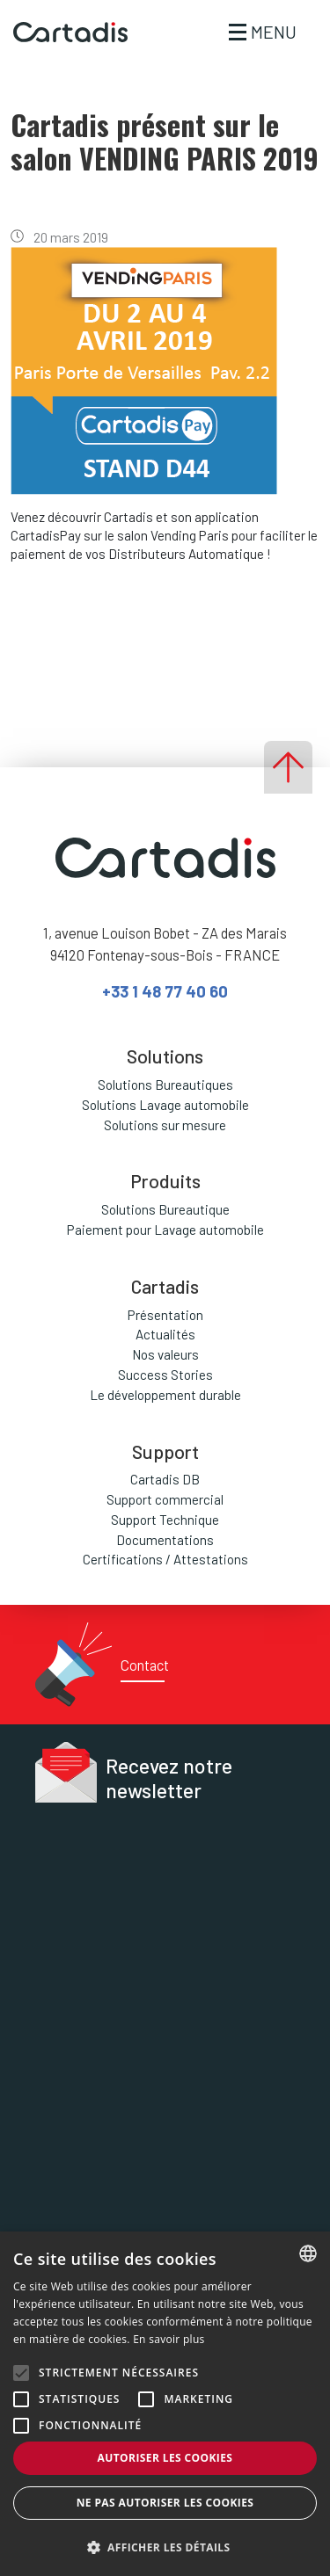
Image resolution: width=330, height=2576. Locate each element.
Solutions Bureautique (165, 1209)
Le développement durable (165, 1395)
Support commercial (165, 1499)
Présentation (165, 1315)
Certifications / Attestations (165, 1559)
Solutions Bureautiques (165, 1084)
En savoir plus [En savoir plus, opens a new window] (168, 2339)
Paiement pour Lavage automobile (165, 1229)
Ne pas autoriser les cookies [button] (165, 2502)
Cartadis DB (165, 1479)
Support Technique (165, 1519)
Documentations (165, 1540)
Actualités (165, 1334)
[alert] (165, 2403)
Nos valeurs (165, 1354)
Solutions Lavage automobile (165, 1105)
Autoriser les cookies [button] (165, 2457)
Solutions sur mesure (165, 1125)
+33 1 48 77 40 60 (165, 991)
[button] (165, 2547)
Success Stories (165, 1374)
